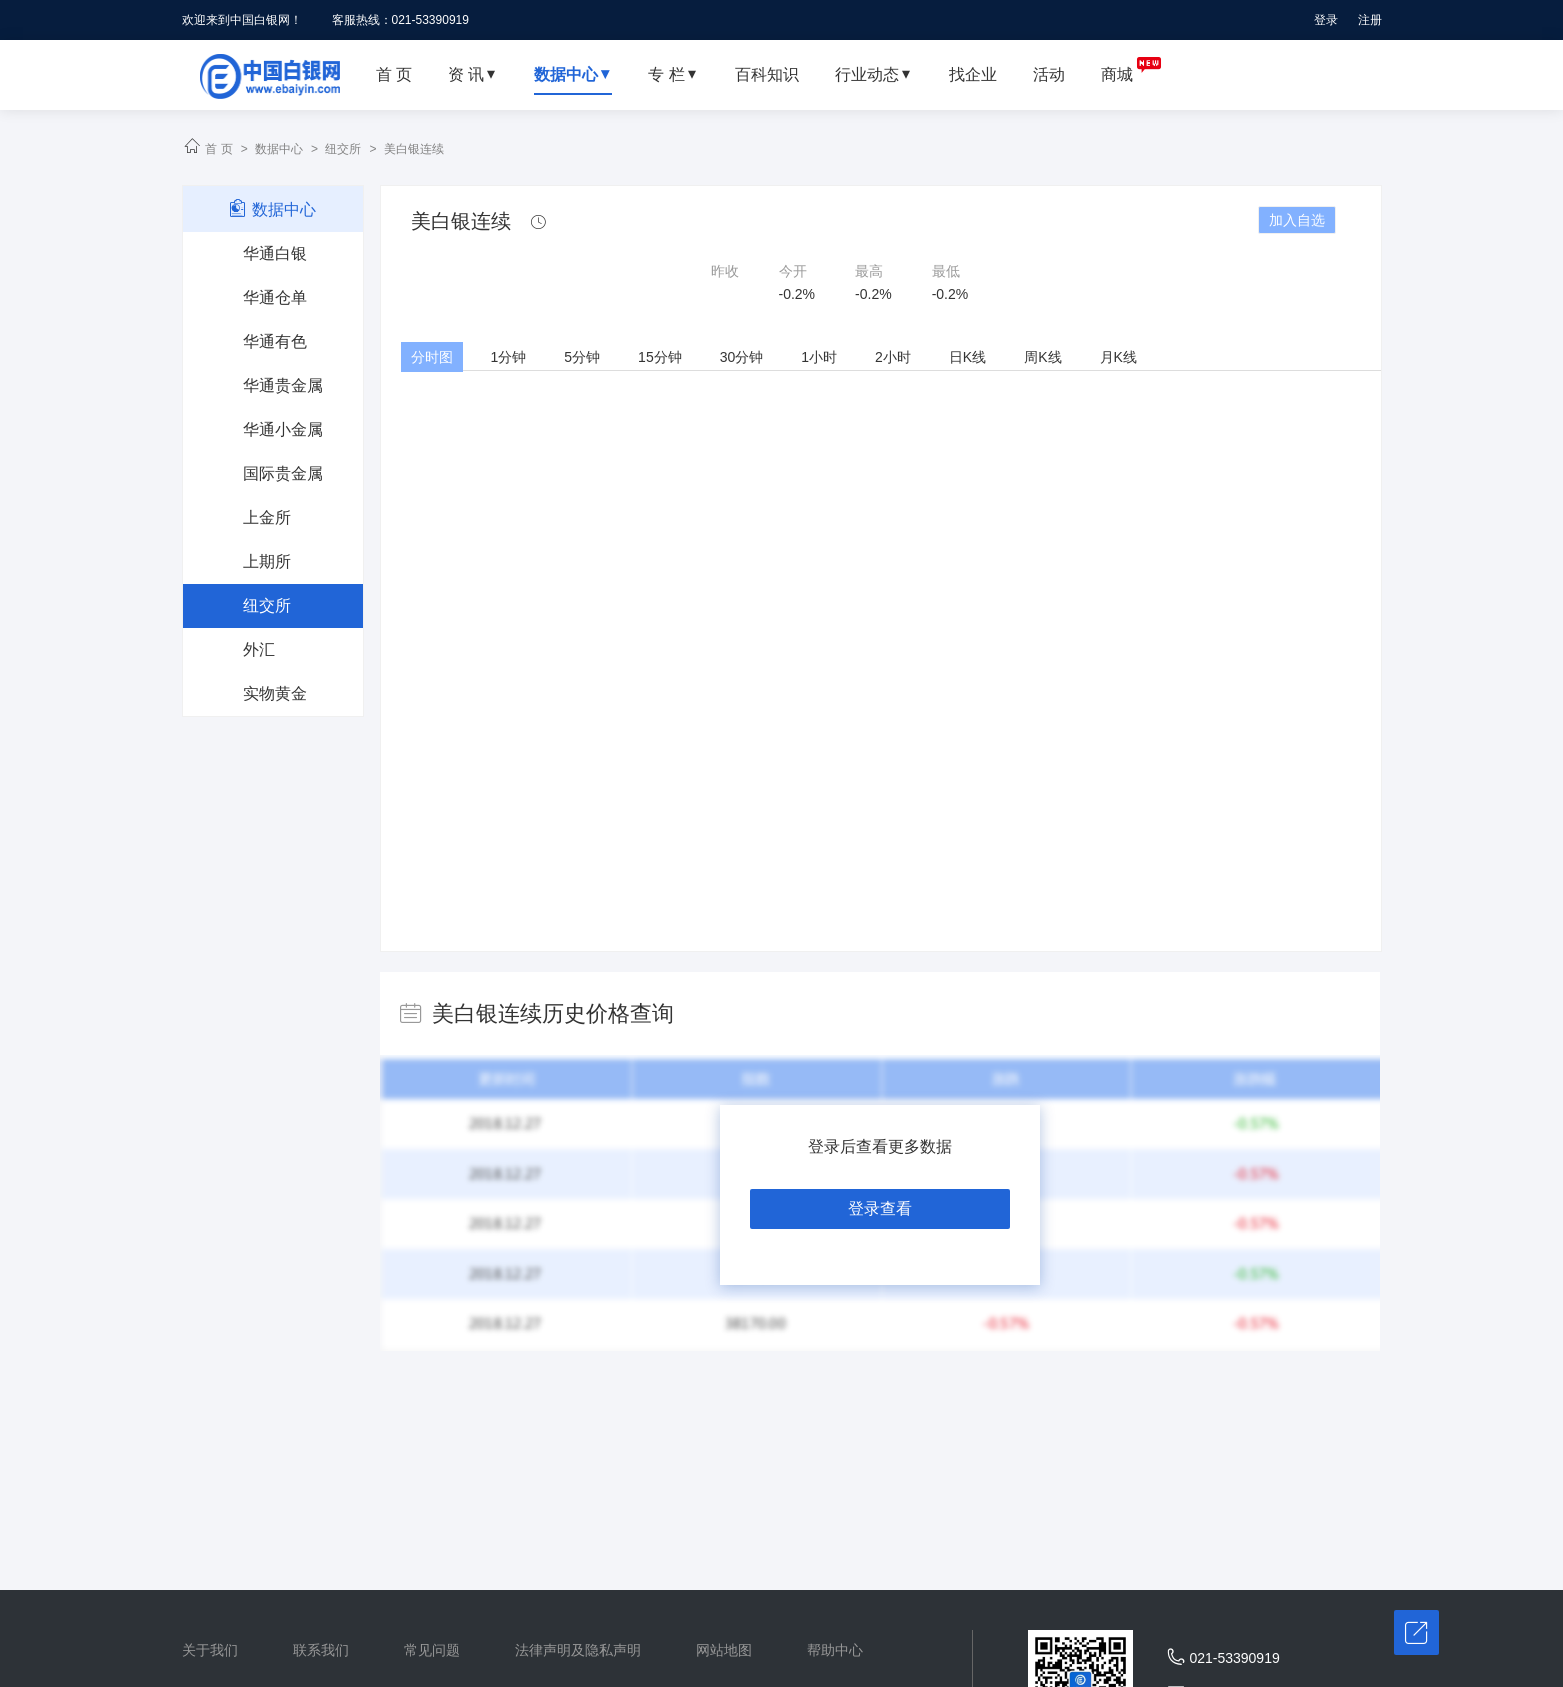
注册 (1370, 20)
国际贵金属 (283, 473)
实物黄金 (275, 693)
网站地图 (724, 1650)
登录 (1326, 20)
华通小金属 (283, 429)
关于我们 (210, 1650)
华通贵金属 (283, 385)
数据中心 (279, 149)
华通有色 (275, 341)
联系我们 (321, 1650)
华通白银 (275, 253)
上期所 (267, 561)
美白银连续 (414, 149)
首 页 (218, 149)
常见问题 (432, 1650)
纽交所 (343, 149)
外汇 (259, 649)
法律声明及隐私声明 (578, 1650)
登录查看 (880, 1208)
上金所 (267, 517)
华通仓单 (275, 297)
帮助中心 (835, 1650)
